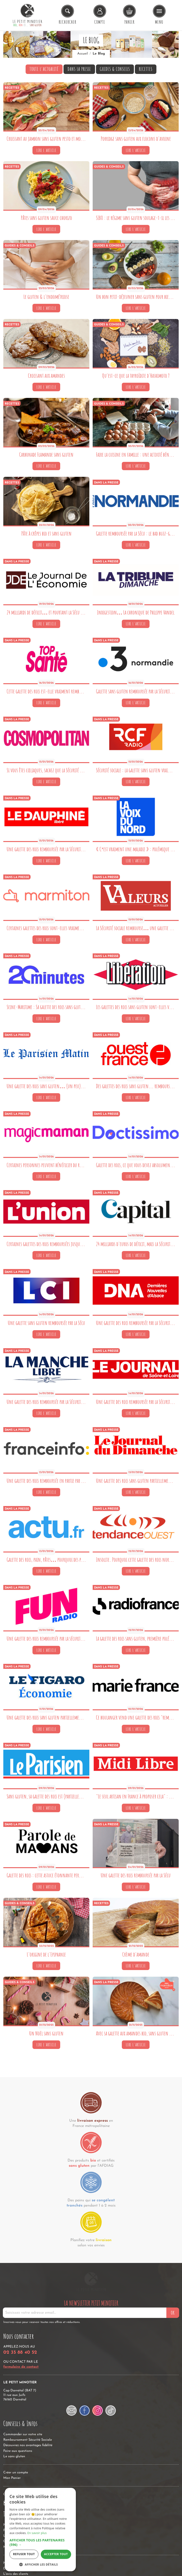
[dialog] (40, 2529)
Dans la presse (79, 69)
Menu (159, 15)
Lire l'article (46, 150)
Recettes (145, 69)
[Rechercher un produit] (67, 15)
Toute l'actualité (44, 69)
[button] (40, 2542)
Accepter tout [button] (56, 2554)
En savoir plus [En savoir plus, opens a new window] (37, 2533)
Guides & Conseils (115, 69)
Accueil (82, 53)
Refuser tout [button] (24, 2554)
